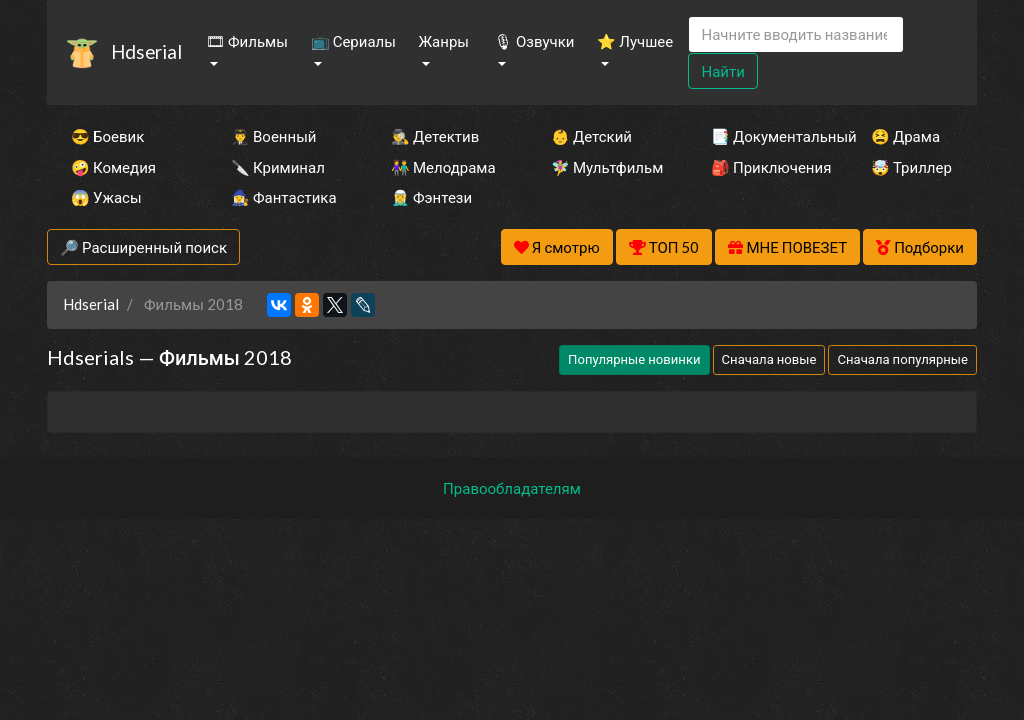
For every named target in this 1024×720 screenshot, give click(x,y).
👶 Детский (591, 136)
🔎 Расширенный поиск (143, 247)
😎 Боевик (107, 136)
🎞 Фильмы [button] (247, 41)
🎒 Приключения (764, 167)
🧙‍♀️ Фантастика (284, 197)
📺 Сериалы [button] (353, 41)
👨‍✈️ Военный (273, 136)
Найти (722, 71)
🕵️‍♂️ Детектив (435, 136)
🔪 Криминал (278, 167)
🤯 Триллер (911, 167)
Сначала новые (769, 359)
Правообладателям (512, 488)
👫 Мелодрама (443, 167)
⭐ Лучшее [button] (635, 41)
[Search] (796, 34)
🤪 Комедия (113, 167)
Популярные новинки (634, 359)
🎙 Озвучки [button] (534, 41)
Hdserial (146, 51)
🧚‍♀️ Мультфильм (604, 167)
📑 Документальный (764, 136)
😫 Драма (905, 136)
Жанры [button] (443, 41)
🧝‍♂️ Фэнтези (431, 197)
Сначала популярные (902, 359)
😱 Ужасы (106, 197)
